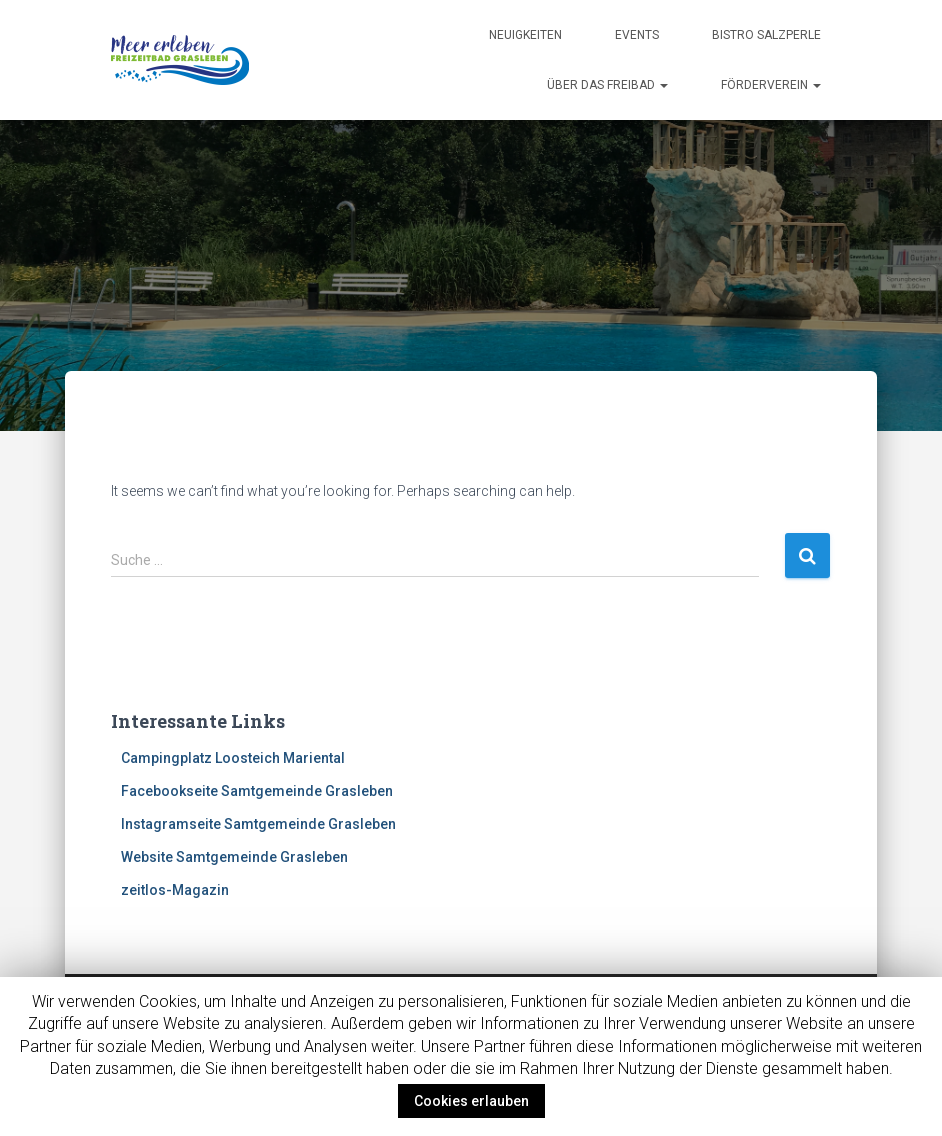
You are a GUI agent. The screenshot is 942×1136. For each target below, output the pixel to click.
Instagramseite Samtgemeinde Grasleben (258, 824)
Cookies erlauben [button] (471, 1101)
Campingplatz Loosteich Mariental (233, 758)
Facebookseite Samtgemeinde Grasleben (257, 791)
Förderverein (771, 85)
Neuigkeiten (525, 35)
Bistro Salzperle (766, 35)
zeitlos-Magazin (175, 890)
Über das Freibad (607, 85)
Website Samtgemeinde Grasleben (234, 857)
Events (637, 35)
